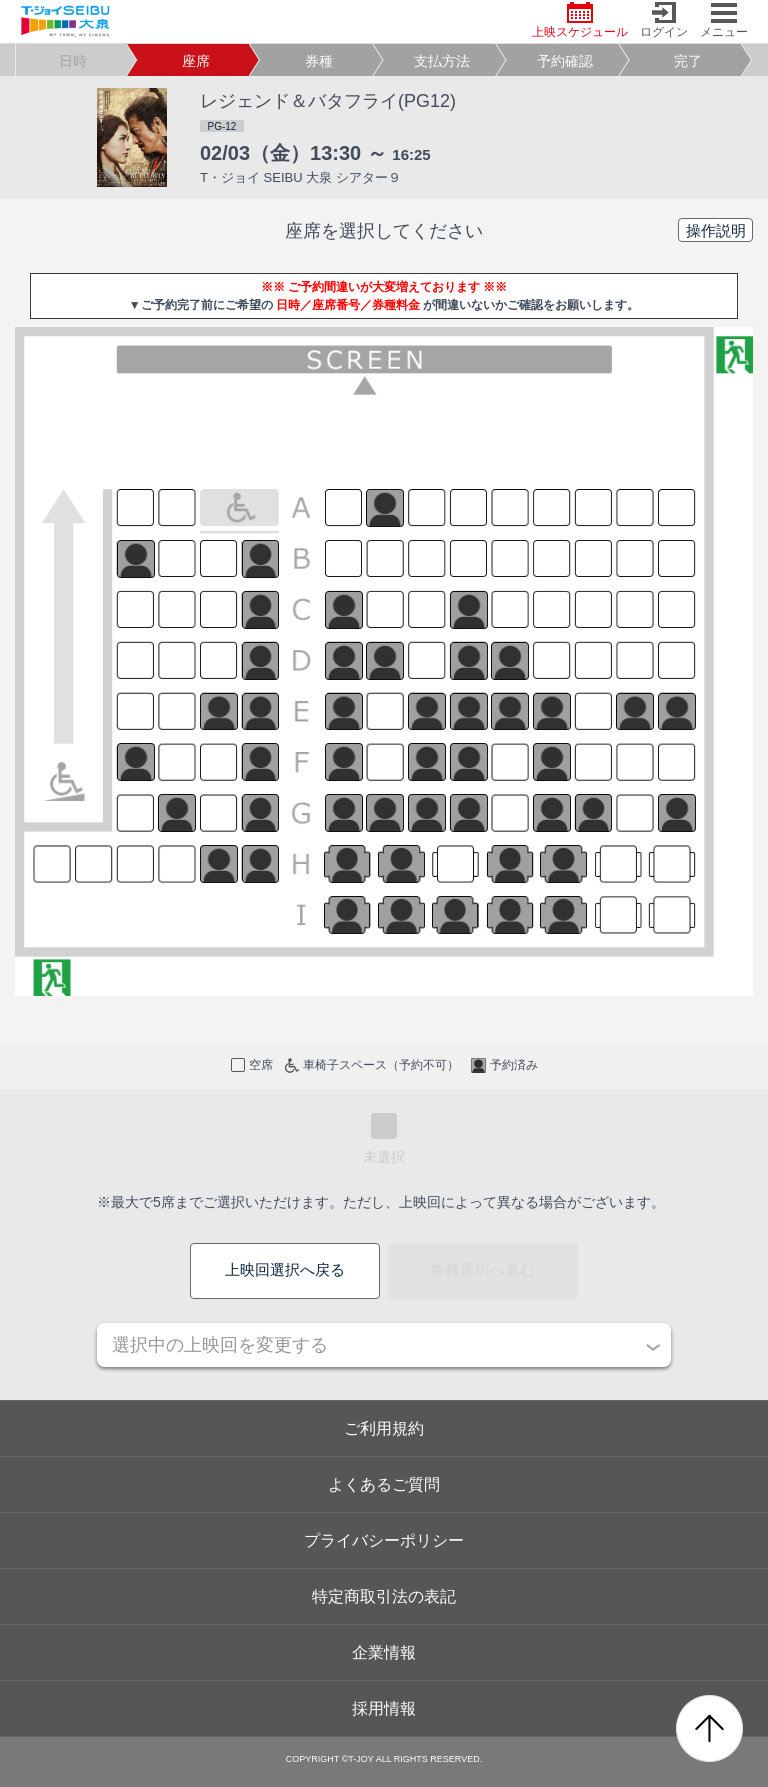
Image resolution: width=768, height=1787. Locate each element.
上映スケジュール (580, 20)
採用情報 (384, 1708)
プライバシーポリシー (384, 1540)
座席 (196, 61)
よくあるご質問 (384, 1484)
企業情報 (384, 1652)
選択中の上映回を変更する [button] (220, 1345)
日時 (73, 61)
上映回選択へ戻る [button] (285, 1269)
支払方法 (442, 61)
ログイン (664, 20)
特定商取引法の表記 (384, 1596)
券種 (319, 61)
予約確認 (565, 61)
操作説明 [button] (716, 230)
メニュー (724, 20)
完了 (688, 61)
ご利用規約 (384, 1428)
